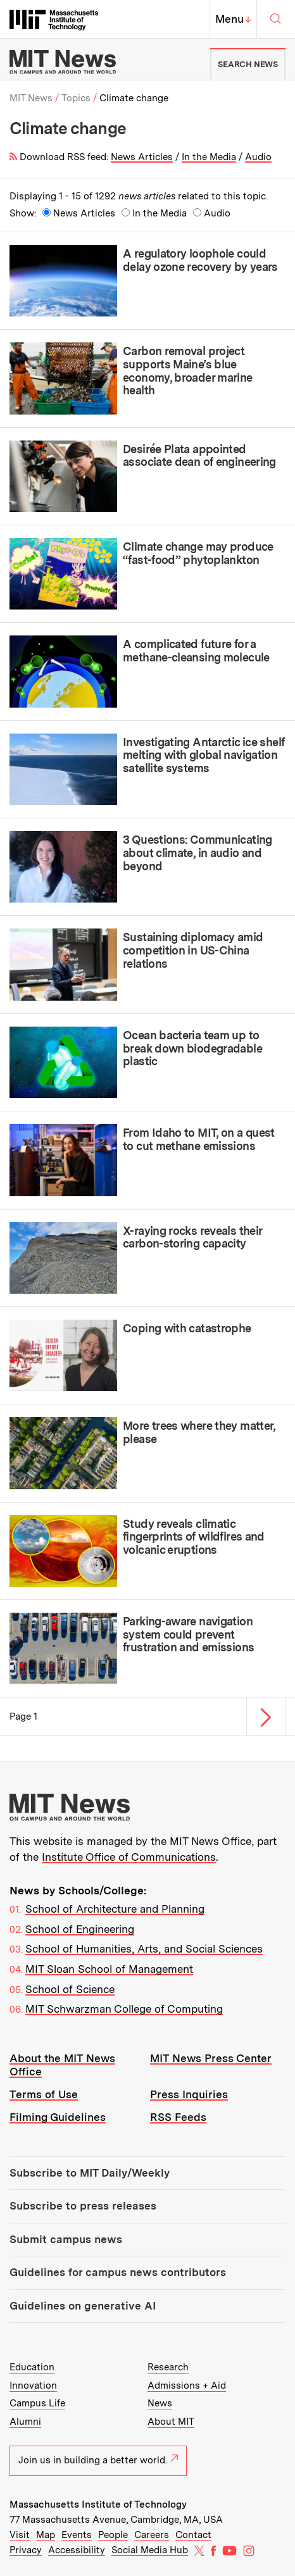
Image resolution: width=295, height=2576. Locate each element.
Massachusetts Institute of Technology (98, 2504)
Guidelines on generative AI (82, 2305)
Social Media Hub (149, 2550)
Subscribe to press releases (82, 2205)
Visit (19, 2535)
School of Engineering (79, 1929)
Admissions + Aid (187, 2385)
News (160, 2403)
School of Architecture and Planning (114, 1909)
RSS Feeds (178, 2117)
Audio (258, 157)
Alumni (25, 2421)
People (113, 2535)
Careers (151, 2535)
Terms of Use (43, 2094)
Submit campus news (65, 2239)
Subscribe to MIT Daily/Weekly (89, 2172)
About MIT (171, 2421)
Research (168, 2367)
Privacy (25, 2550)
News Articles (142, 157)
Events (76, 2535)
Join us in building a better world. (98, 2460)
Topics (76, 98)
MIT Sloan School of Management (109, 1969)
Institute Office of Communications (129, 1857)
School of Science (70, 1989)
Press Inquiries (189, 2094)
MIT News (31, 98)
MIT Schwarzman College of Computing (124, 2009)
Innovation (33, 2385)
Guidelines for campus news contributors (117, 2272)
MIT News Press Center (211, 2058)
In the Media (209, 157)
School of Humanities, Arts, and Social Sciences (144, 1948)
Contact (193, 2535)
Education (31, 2367)
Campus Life (37, 2403)
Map (45, 2535)
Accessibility (76, 2550)
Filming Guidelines (57, 2117)
